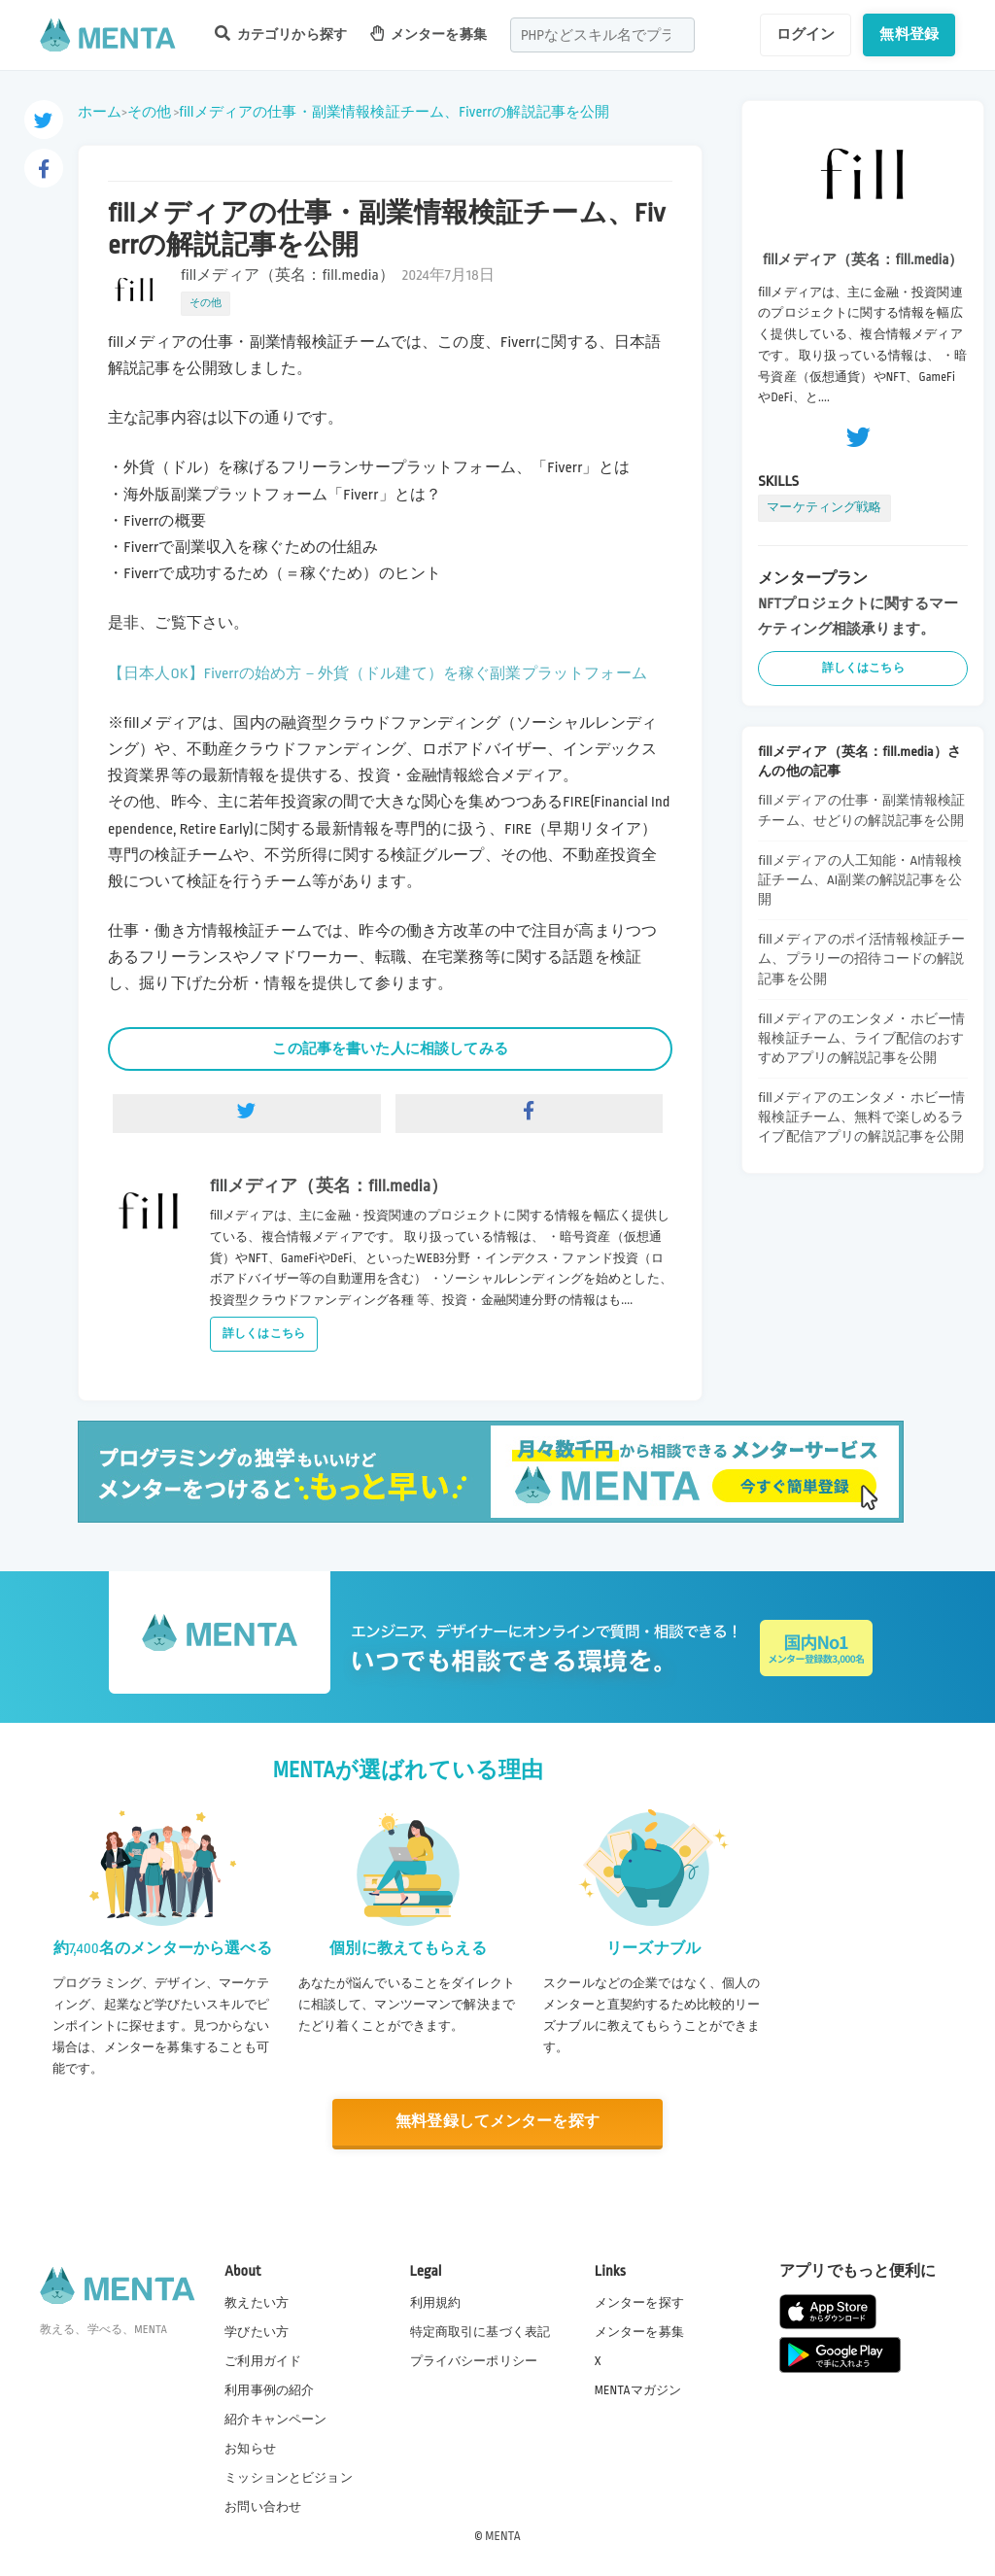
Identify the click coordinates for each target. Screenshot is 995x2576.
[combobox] (602, 34)
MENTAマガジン (638, 2390)
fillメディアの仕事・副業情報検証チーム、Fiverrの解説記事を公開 (394, 112)
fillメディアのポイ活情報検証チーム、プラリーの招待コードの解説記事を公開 (861, 958)
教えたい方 (256, 2302)
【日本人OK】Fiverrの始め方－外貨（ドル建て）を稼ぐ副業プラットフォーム (377, 674)
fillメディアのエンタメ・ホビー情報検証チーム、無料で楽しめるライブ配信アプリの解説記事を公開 (861, 1117)
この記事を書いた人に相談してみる (389, 1048)
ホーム (99, 112)
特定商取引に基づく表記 (480, 2332)
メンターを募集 (428, 33)
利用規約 (436, 2302)
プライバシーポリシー (474, 2361)
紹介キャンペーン (275, 2419)
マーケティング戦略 (824, 507)
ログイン (806, 34)
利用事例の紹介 (269, 2390)
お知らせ (250, 2449)
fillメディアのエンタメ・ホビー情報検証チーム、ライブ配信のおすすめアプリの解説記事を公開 (861, 1038)
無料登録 (909, 34)
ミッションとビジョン (288, 2478)
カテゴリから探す (281, 33)
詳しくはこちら (264, 1333)
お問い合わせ (262, 2507)
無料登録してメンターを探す (497, 2121)
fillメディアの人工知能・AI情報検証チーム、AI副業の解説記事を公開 (860, 880)
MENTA (503, 2536)
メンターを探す (639, 2302)
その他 (149, 112)
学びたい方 (256, 2332)
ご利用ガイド (262, 2361)
